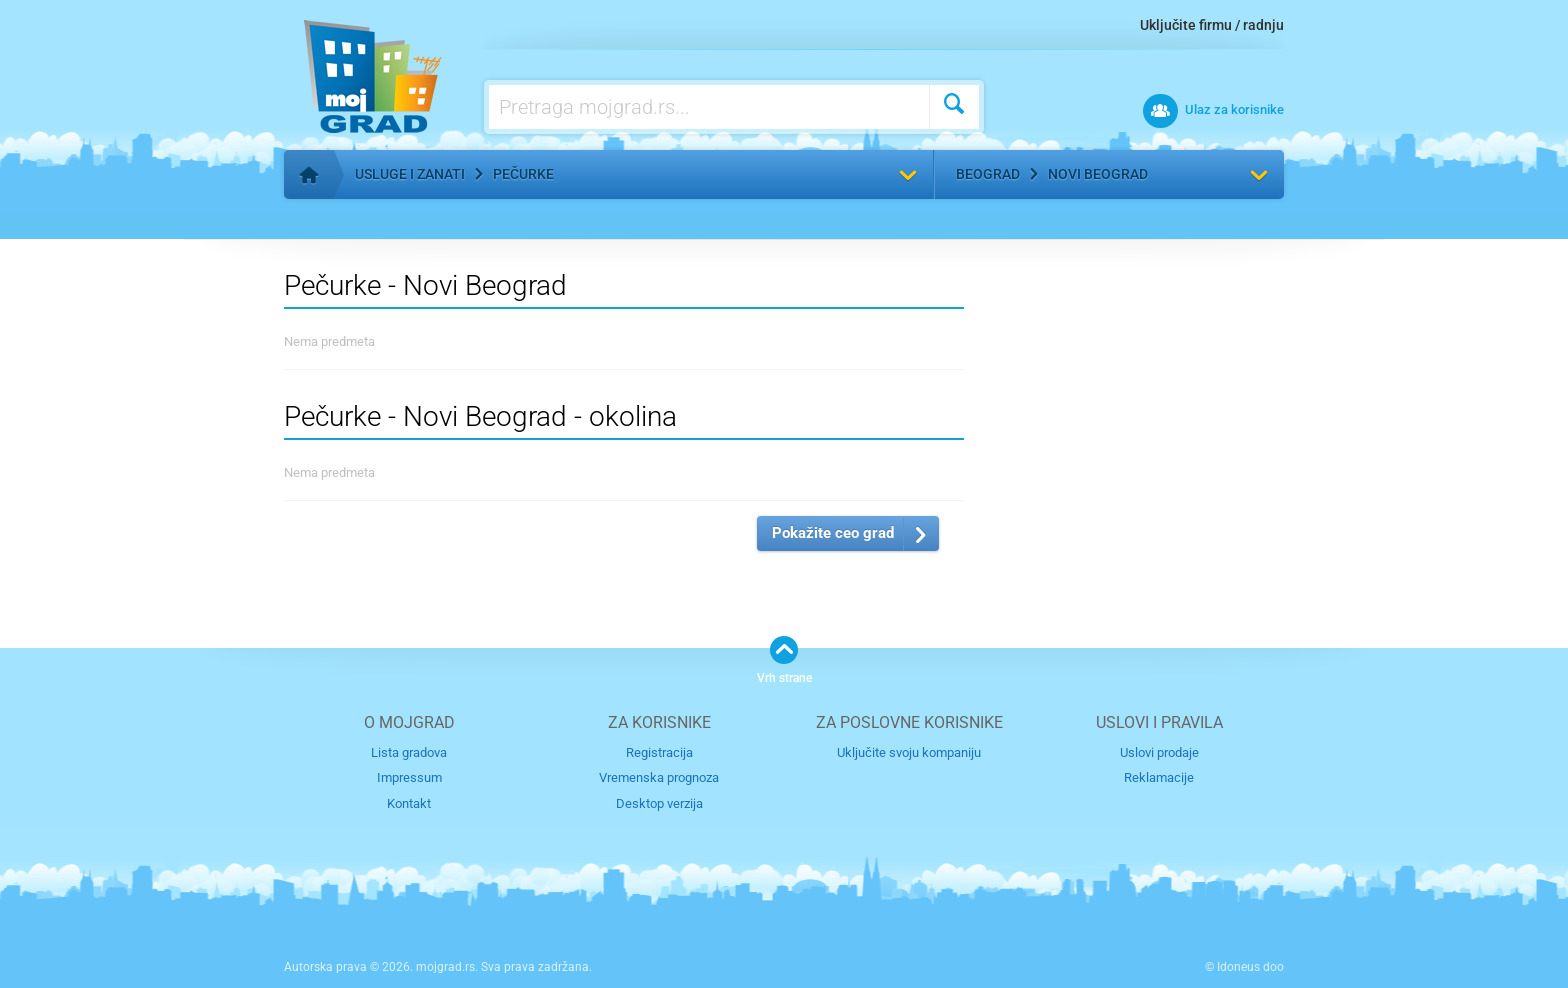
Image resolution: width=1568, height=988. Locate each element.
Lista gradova (409, 752)
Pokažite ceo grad (833, 533)
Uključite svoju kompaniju (909, 752)
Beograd (988, 174)
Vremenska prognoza (659, 777)
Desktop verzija (659, 803)
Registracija (659, 752)
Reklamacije (1159, 777)
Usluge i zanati (410, 174)
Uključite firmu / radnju (1212, 25)
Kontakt (409, 803)
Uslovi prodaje (1159, 752)
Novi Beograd (1098, 174)
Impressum (409, 777)
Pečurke (523, 174)
